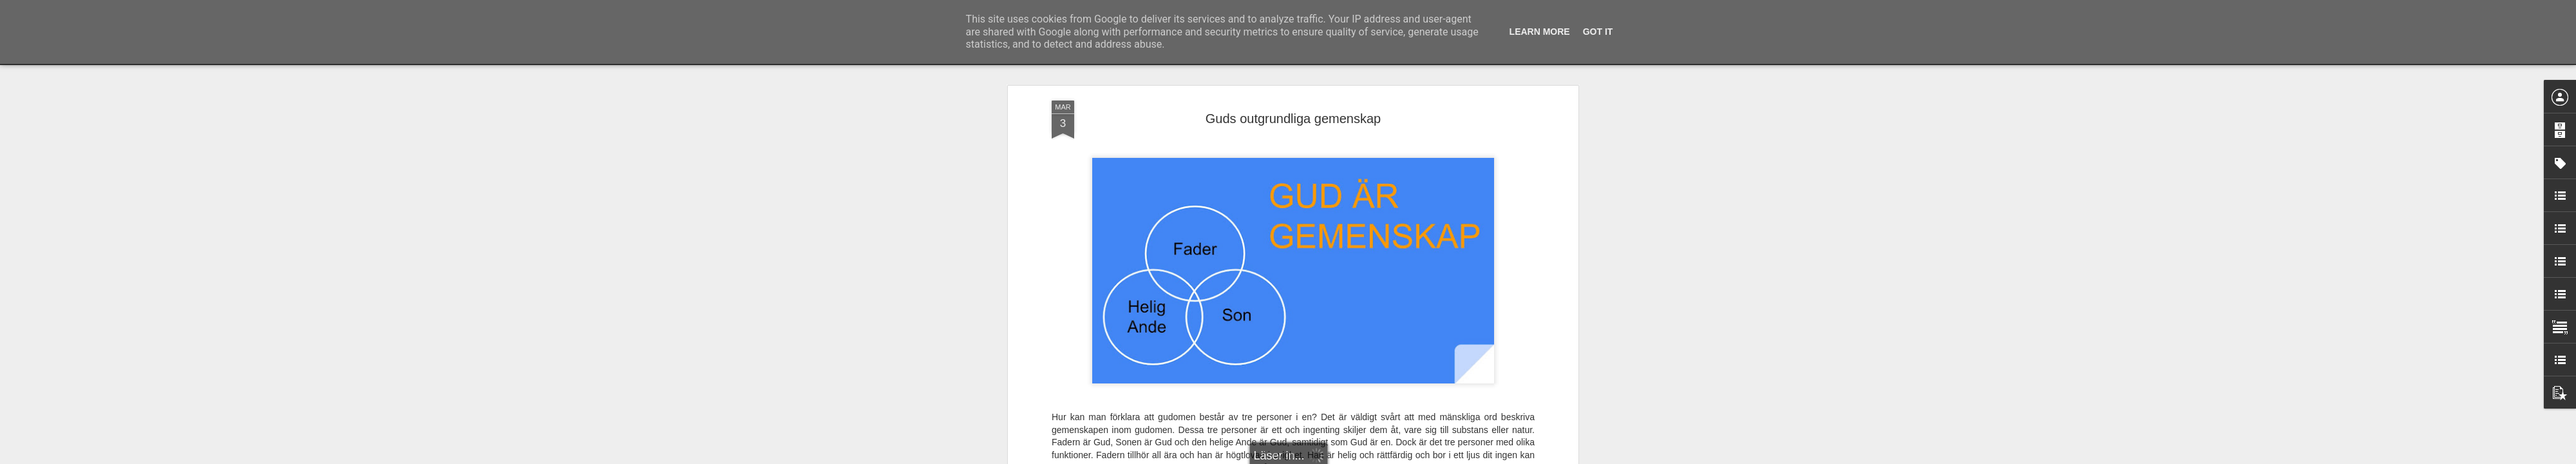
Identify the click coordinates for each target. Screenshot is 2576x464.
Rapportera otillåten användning (1362, 457)
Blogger (1297, 457)
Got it (1598, 31)
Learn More (1540, 31)
